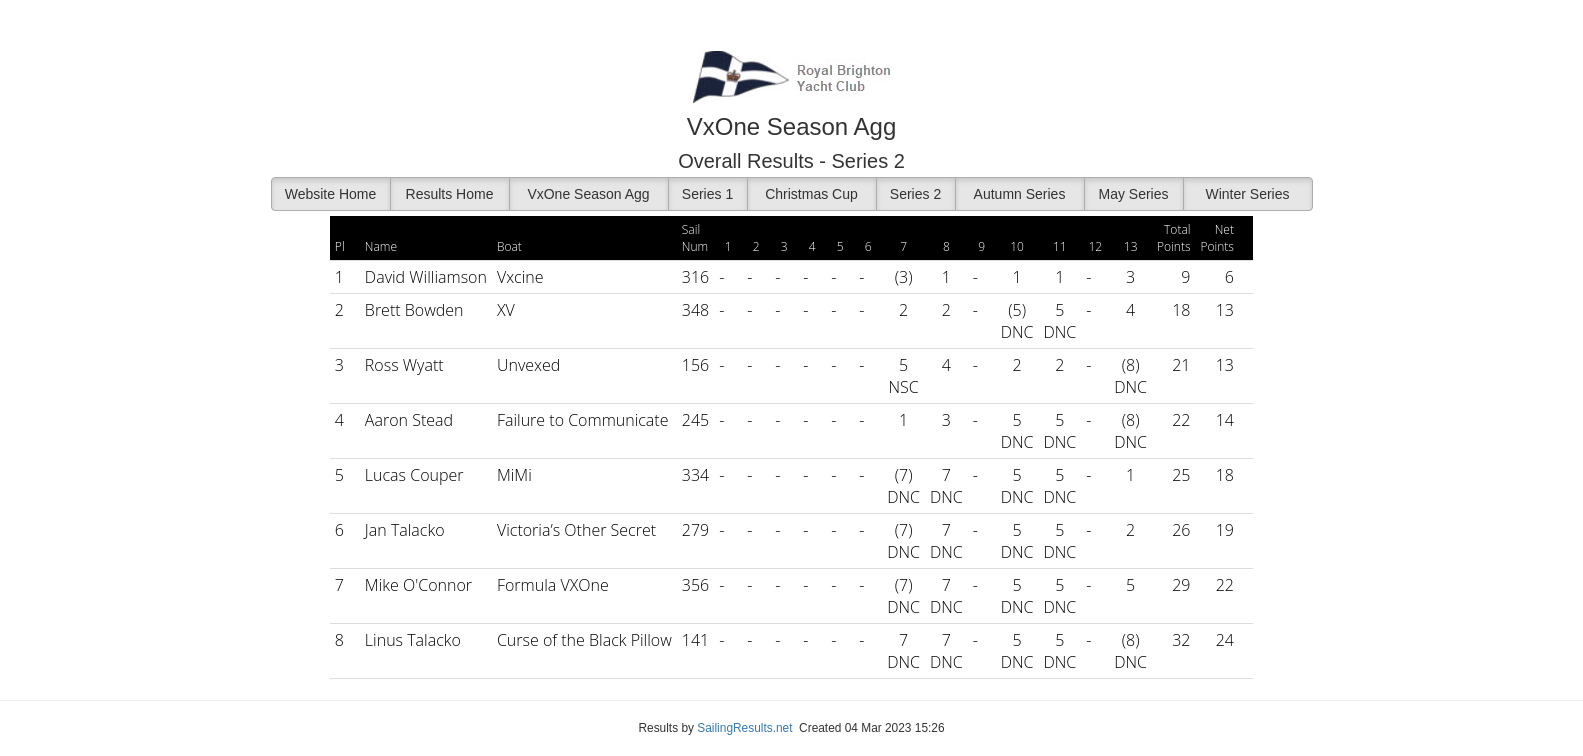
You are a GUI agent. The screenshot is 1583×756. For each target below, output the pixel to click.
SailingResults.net (744, 728)
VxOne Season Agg (588, 194)
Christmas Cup (811, 194)
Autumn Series (1020, 194)
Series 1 (707, 194)
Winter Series (1247, 194)
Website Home (331, 194)
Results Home (450, 194)
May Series (1133, 194)
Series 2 (915, 194)
